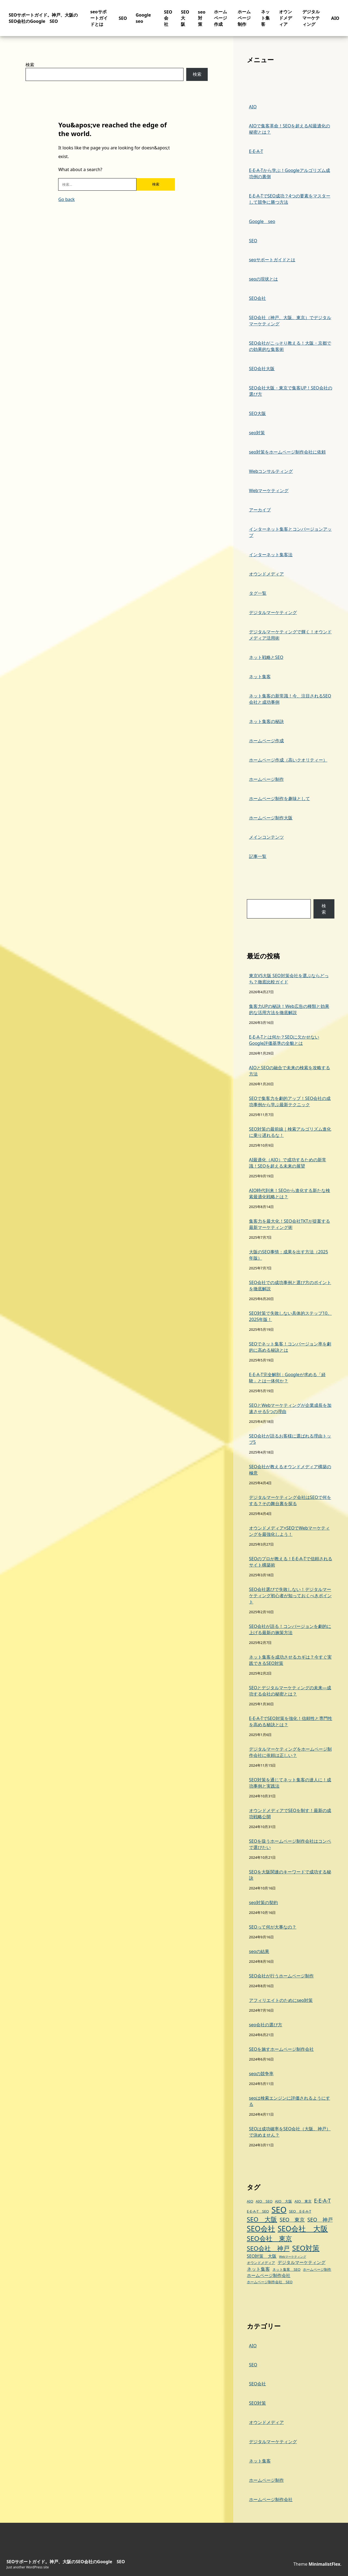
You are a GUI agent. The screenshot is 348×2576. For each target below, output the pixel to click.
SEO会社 (168, 18)
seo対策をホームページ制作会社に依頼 (287, 452)
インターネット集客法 (271, 555)
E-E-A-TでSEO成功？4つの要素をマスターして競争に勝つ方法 (289, 199)
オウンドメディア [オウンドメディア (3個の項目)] (261, 2262)
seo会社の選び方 (265, 2025)
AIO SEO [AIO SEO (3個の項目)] (264, 2201)
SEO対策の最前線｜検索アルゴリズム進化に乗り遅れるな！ (290, 1132)
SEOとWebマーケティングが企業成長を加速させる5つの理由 (290, 1408)
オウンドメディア (285, 18)
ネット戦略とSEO (266, 657)
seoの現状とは (263, 279)
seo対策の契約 (263, 1902)
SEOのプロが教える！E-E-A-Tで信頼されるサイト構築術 (290, 1562)
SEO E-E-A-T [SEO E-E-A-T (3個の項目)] (300, 2211)
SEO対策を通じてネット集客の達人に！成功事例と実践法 (290, 1783)
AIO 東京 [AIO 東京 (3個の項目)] (303, 2201)
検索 (30, 65)
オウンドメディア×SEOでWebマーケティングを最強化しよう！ (289, 1531)
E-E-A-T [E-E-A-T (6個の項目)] (322, 2200)
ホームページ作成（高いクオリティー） (288, 760)
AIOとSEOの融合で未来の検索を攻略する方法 (289, 1071)
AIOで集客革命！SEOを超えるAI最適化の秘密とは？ (289, 129)
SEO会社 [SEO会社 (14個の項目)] (261, 2229)
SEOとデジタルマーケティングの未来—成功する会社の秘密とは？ (290, 1691)
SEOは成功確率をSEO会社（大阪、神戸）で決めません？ (290, 2132)
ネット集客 (265, 18)
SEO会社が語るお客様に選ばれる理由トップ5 (290, 1439)
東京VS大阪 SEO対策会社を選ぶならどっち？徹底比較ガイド (289, 979)
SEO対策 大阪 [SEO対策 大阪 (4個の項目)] (262, 2256)
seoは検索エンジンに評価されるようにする (289, 2101)
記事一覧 (257, 856)
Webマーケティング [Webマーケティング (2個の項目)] (292, 2257)
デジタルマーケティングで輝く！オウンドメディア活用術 (290, 635)
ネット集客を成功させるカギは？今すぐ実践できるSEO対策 (290, 1660)
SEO (123, 18)
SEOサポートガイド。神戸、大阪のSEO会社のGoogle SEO (43, 18)
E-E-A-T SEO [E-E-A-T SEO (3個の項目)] (258, 2211)
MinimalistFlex (324, 2564)
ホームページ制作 (244, 18)
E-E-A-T (256, 151)
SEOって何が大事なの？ (272, 1927)
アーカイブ (260, 510)
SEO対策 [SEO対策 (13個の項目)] (305, 2248)
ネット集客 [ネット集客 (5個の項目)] (258, 2269)
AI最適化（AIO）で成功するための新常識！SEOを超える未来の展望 (287, 1163)
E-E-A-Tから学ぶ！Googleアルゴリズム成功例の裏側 (289, 173)
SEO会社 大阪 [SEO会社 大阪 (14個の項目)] (303, 2229)
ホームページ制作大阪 (271, 818)
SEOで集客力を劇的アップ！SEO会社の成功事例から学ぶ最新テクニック (290, 1101)
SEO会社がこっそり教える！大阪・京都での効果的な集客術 (290, 346)
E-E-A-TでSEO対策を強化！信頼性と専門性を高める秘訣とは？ (290, 1721)
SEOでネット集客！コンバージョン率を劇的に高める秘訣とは (290, 1347)
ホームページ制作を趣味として (279, 798)
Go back (66, 199)
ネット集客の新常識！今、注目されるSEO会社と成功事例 (290, 699)
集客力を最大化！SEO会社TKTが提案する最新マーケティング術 (289, 1224)
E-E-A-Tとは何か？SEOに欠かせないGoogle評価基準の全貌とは (284, 1040)
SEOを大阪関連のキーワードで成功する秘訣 (290, 1875)
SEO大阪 (185, 18)
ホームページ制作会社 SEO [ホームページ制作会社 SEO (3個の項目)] (270, 2281)
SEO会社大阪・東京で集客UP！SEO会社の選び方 (290, 391)
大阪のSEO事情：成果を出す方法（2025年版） (288, 1255)
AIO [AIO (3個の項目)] (250, 2201)
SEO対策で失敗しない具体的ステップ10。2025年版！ (290, 1316)
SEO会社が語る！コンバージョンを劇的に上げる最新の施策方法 (290, 1629)
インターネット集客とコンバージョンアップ (290, 532)
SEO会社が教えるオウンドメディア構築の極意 (290, 1470)
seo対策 (202, 18)
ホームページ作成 (220, 18)
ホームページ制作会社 (271, 2499)
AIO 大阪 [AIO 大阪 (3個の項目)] (283, 2201)
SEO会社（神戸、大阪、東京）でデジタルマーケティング (290, 320)
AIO (335, 18)
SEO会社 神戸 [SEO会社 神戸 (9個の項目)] (268, 2248)
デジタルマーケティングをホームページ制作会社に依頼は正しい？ (290, 1752)
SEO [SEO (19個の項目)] (278, 2209)
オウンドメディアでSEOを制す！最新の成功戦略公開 (290, 1813)
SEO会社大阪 (262, 369)
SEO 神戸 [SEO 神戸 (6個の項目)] (320, 2219)
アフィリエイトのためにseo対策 (281, 2000)
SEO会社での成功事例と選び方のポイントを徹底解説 (290, 1285)
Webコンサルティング (271, 471)
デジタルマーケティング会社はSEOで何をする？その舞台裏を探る (290, 1500)
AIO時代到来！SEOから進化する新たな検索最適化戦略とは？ (289, 1193)
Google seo (262, 221)
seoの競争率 (261, 2074)
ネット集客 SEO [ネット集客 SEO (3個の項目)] (286, 2269)
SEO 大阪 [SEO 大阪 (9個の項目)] (262, 2219)
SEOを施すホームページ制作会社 (281, 2049)
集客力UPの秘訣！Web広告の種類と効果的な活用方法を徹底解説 (289, 1009)
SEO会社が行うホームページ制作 (281, 1976)
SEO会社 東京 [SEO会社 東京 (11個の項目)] (269, 2238)
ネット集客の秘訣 (266, 721)
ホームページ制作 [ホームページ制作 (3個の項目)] (317, 2269)
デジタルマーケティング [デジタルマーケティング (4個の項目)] (301, 2262)
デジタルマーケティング (311, 18)
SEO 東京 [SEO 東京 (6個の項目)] (292, 2219)
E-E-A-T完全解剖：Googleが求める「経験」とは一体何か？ (287, 1378)
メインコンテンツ (266, 837)
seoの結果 (259, 1951)
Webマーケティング (268, 490)
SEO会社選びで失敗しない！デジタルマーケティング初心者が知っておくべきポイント (290, 1595)
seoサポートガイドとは (99, 18)
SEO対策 (257, 2403)
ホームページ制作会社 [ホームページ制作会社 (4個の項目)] (268, 2275)
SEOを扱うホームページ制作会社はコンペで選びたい (290, 1844)
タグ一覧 (257, 593)
